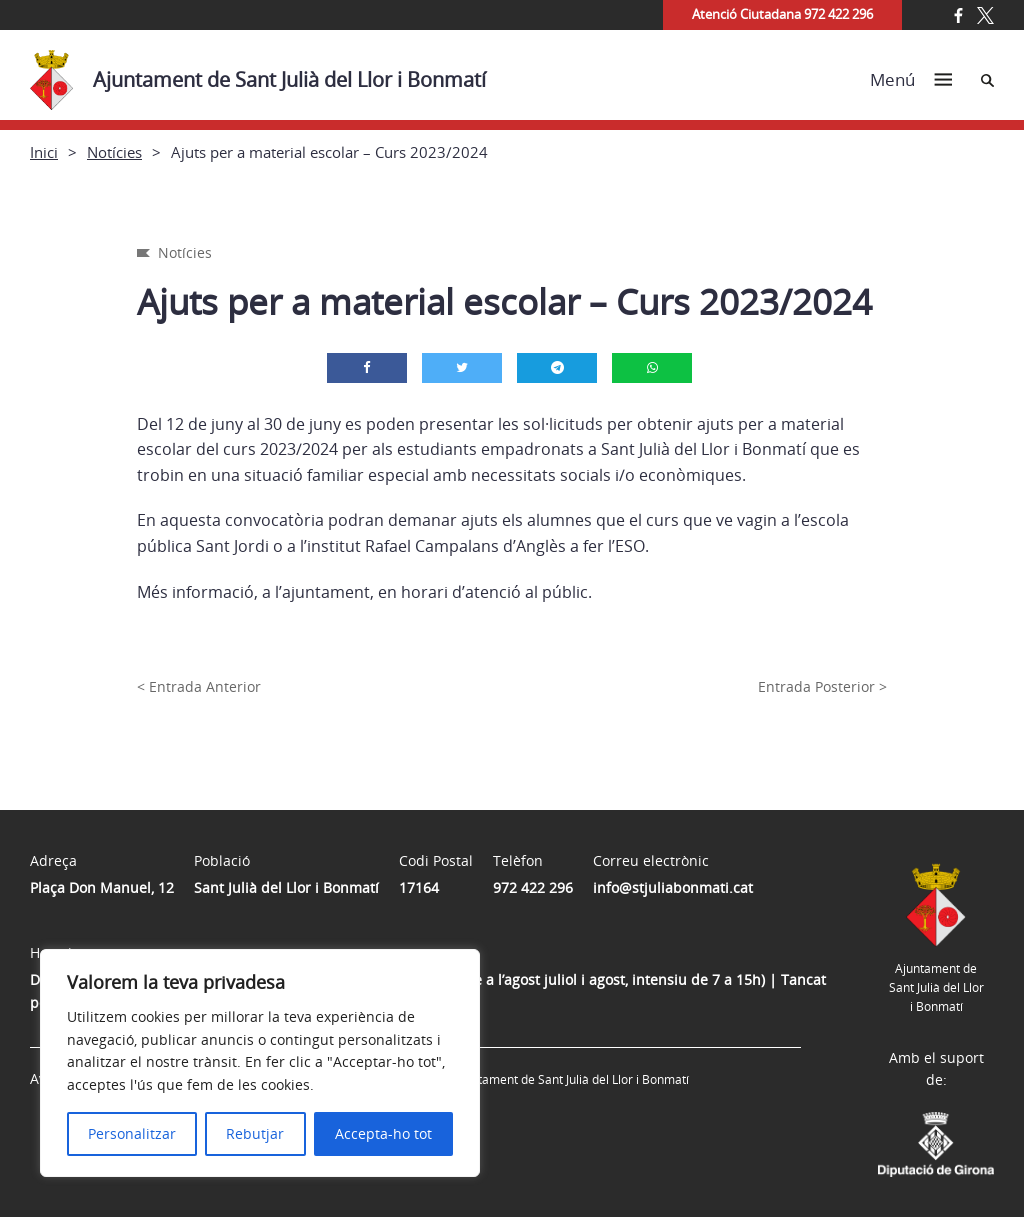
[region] (260, 1063)
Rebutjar (255, 1133)
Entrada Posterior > (822, 686)
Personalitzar (132, 1133)
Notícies (114, 152)
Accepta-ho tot (383, 1133)
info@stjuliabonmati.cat (673, 887)
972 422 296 (533, 887)
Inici (44, 152)
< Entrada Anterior (199, 686)
